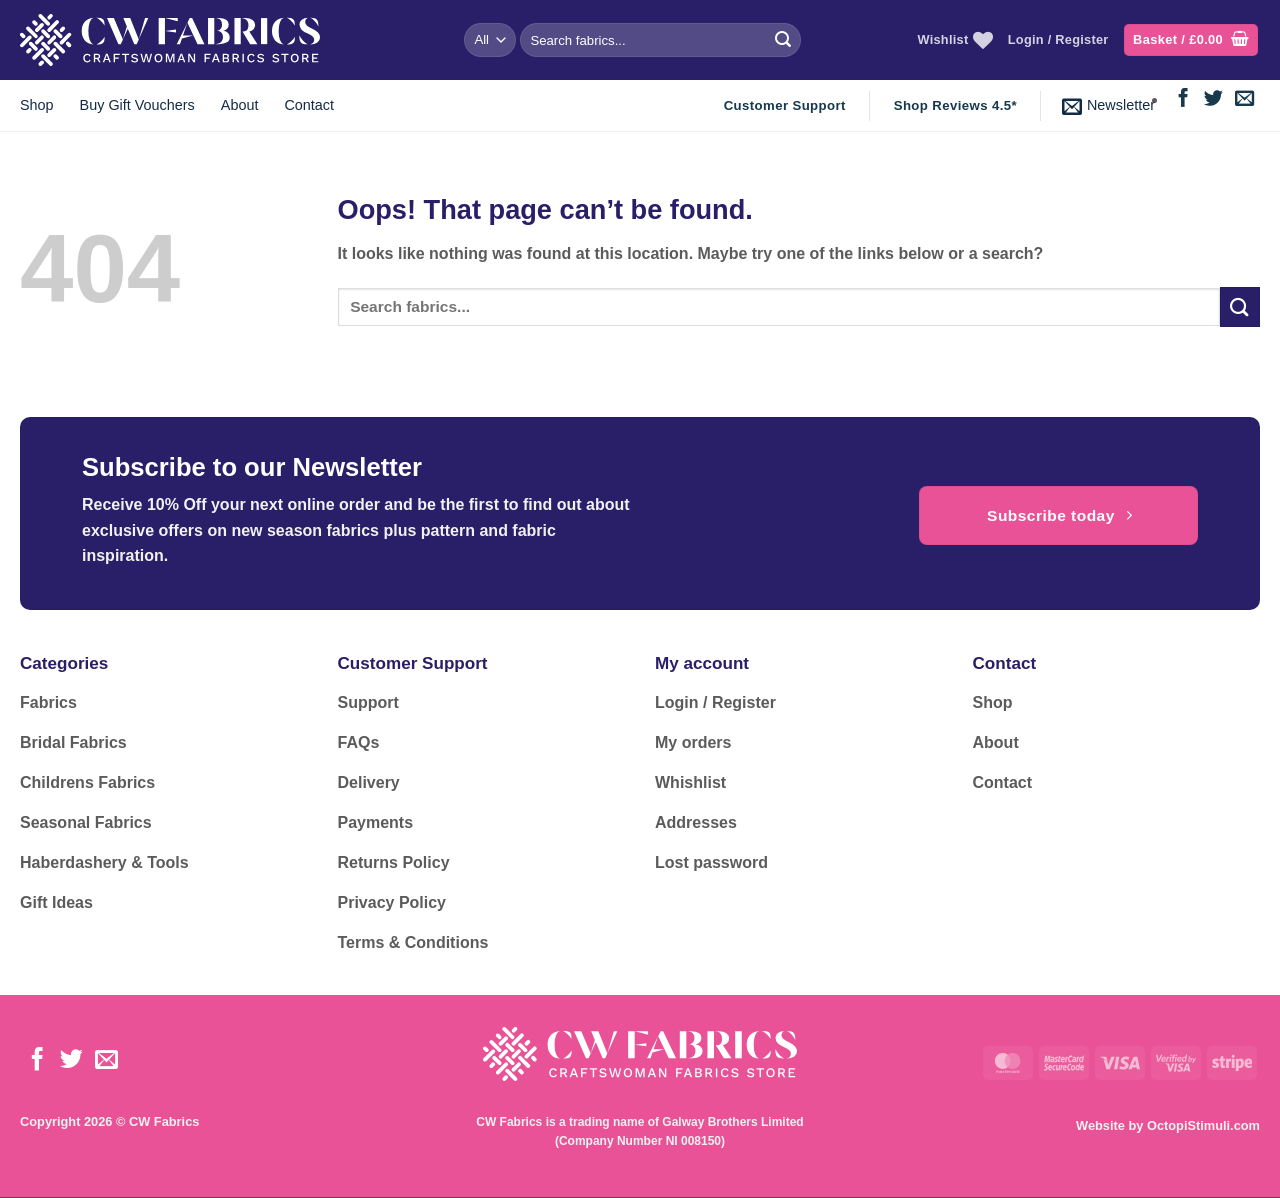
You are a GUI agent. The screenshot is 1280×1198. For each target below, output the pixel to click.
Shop (37, 105)
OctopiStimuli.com (1203, 1125)
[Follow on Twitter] (1213, 99)
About (240, 105)
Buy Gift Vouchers (137, 105)
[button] (1191, 40)
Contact (309, 105)
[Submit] (783, 40)
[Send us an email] (1244, 99)
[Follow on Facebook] (1183, 99)
